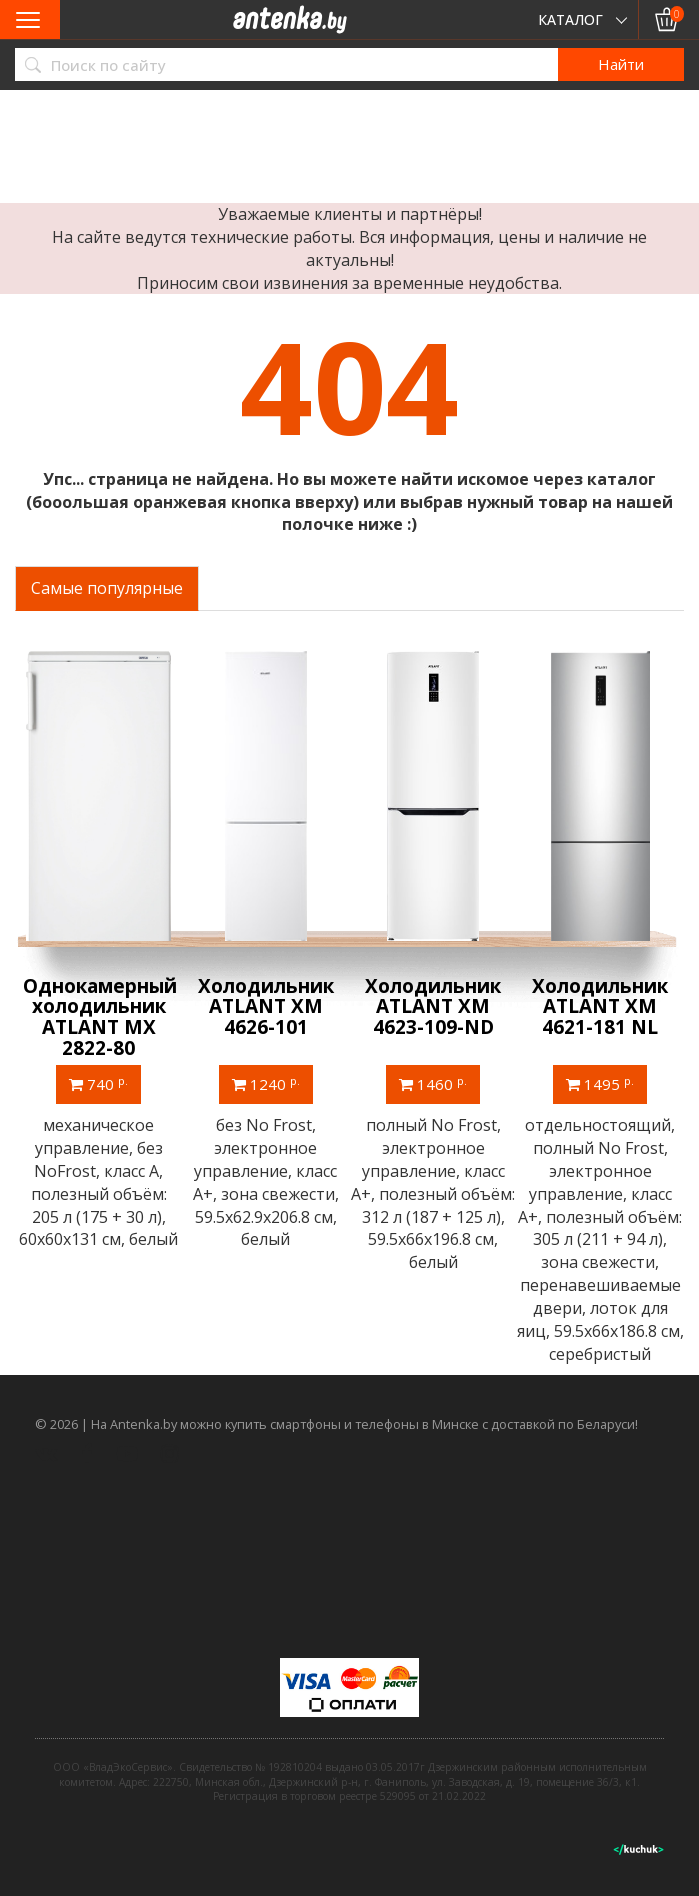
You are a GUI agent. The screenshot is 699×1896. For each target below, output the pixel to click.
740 (98, 1084)
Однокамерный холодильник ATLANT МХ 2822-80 (100, 1017)
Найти (621, 64)
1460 (433, 1084)
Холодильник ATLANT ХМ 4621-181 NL (600, 1007)
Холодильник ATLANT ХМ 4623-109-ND (433, 1007)
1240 (266, 1084)
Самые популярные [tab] (107, 588)
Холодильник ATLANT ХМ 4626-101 (266, 1007)
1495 (600, 1084)
